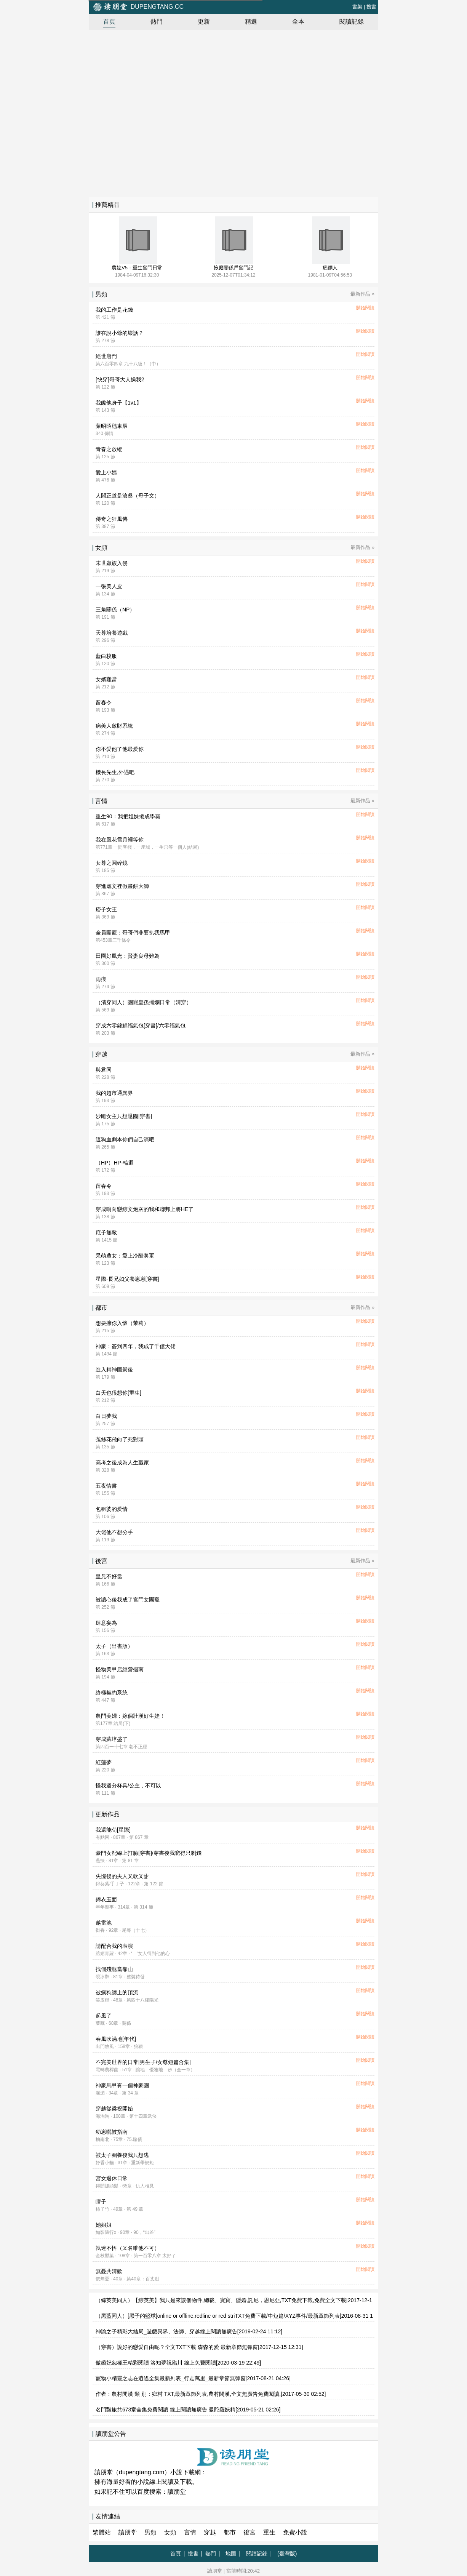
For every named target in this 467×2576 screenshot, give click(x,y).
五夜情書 (106, 1486)
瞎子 (101, 2201)
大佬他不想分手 (114, 1532)
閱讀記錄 (351, 21)
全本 (298, 21)
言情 (190, 2532)
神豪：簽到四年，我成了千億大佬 (136, 1346)
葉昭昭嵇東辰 (112, 426)
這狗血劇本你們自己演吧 (125, 1139)
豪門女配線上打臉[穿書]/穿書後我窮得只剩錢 (149, 1853)
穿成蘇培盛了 (112, 1739)
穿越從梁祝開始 (114, 2109)
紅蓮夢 (104, 1762)
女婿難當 (106, 679)
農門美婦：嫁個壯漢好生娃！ (130, 1716)
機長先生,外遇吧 (115, 772)
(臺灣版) (287, 2553)
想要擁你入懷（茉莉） (122, 1323)
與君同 (104, 1070)
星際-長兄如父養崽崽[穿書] (127, 1279)
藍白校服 (106, 656)
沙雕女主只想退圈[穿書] (124, 1116)
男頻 (150, 2532)
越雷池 (104, 1923)
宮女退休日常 (112, 2178)
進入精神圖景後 (114, 1369)
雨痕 (101, 979)
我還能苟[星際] (113, 1830)
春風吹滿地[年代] (116, 2039)
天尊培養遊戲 (112, 633)
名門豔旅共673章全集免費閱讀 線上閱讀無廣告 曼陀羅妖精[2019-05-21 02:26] (188, 2409)
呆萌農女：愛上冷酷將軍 (125, 1256)
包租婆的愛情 (112, 1509)
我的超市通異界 (114, 1093)
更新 (204, 21)
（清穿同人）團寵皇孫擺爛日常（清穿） (144, 1002)
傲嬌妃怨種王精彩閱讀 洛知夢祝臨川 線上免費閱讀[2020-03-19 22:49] (178, 2363)
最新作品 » (362, 294)
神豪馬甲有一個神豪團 (122, 2085)
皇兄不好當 (109, 1576)
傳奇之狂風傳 (112, 519)
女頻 (170, 2532)
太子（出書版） (114, 1646)
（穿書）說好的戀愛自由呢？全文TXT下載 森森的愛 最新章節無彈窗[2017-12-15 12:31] (199, 2347)
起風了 (104, 2016)
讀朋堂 (177, 2491)
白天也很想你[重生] (118, 1393)
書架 (357, 7)
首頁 (109, 21)
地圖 (231, 2553)
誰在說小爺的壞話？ (120, 333)
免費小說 (295, 2532)
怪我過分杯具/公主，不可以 (128, 1785)
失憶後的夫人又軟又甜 (122, 1876)
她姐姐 (104, 2225)
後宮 (249, 2532)
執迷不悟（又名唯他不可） (128, 2248)
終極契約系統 (112, 1693)
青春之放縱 (109, 449)
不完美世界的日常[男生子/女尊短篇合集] (143, 2062)
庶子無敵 (106, 1232)
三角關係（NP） (115, 609)
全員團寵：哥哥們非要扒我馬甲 (133, 933)
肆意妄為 (106, 1623)
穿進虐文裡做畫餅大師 (122, 886)
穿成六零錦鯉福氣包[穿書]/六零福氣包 (141, 1025)
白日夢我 (106, 1416)
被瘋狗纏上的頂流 (117, 1992)
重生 (269, 2532)
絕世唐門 (106, 356)
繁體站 (102, 2532)
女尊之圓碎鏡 (112, 863)
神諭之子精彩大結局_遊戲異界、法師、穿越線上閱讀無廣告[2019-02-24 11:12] (189, 2331)
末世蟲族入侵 (112, 563)
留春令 (104, 702)
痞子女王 (106, 909)
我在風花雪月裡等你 (120, 840)
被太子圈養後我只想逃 (122, 2155)
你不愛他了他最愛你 (120, 749)
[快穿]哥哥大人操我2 (120, 379)
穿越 (210, 2532)
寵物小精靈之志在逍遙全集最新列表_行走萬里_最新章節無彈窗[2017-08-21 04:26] (193, 2378)
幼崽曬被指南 (112, 2132)
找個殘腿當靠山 (114, 1969)
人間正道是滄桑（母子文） (128, 496)
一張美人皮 (109, 586)
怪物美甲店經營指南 (120, 1669)
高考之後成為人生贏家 (122, 1462)
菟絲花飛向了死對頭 (120, 1439)
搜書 (371, 7)
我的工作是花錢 (114, 310)
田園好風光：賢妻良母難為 (128, 956)
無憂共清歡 (109, 2271)
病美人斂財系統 (114, 726)
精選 (251, 21)
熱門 (156, 21)
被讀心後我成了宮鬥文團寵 (128, 1600)
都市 (230, 2532)
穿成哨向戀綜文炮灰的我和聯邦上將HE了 (145, 1209)
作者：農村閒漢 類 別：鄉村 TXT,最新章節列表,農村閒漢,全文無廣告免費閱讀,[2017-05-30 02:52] (211, 2394)
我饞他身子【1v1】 (119, 403)
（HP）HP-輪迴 (115, 1163)
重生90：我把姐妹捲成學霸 (128, 816)
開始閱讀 (365, 307)
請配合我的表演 (114, 1946)
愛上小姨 (106, 472)
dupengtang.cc (138, 6)
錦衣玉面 (106, 1899)
